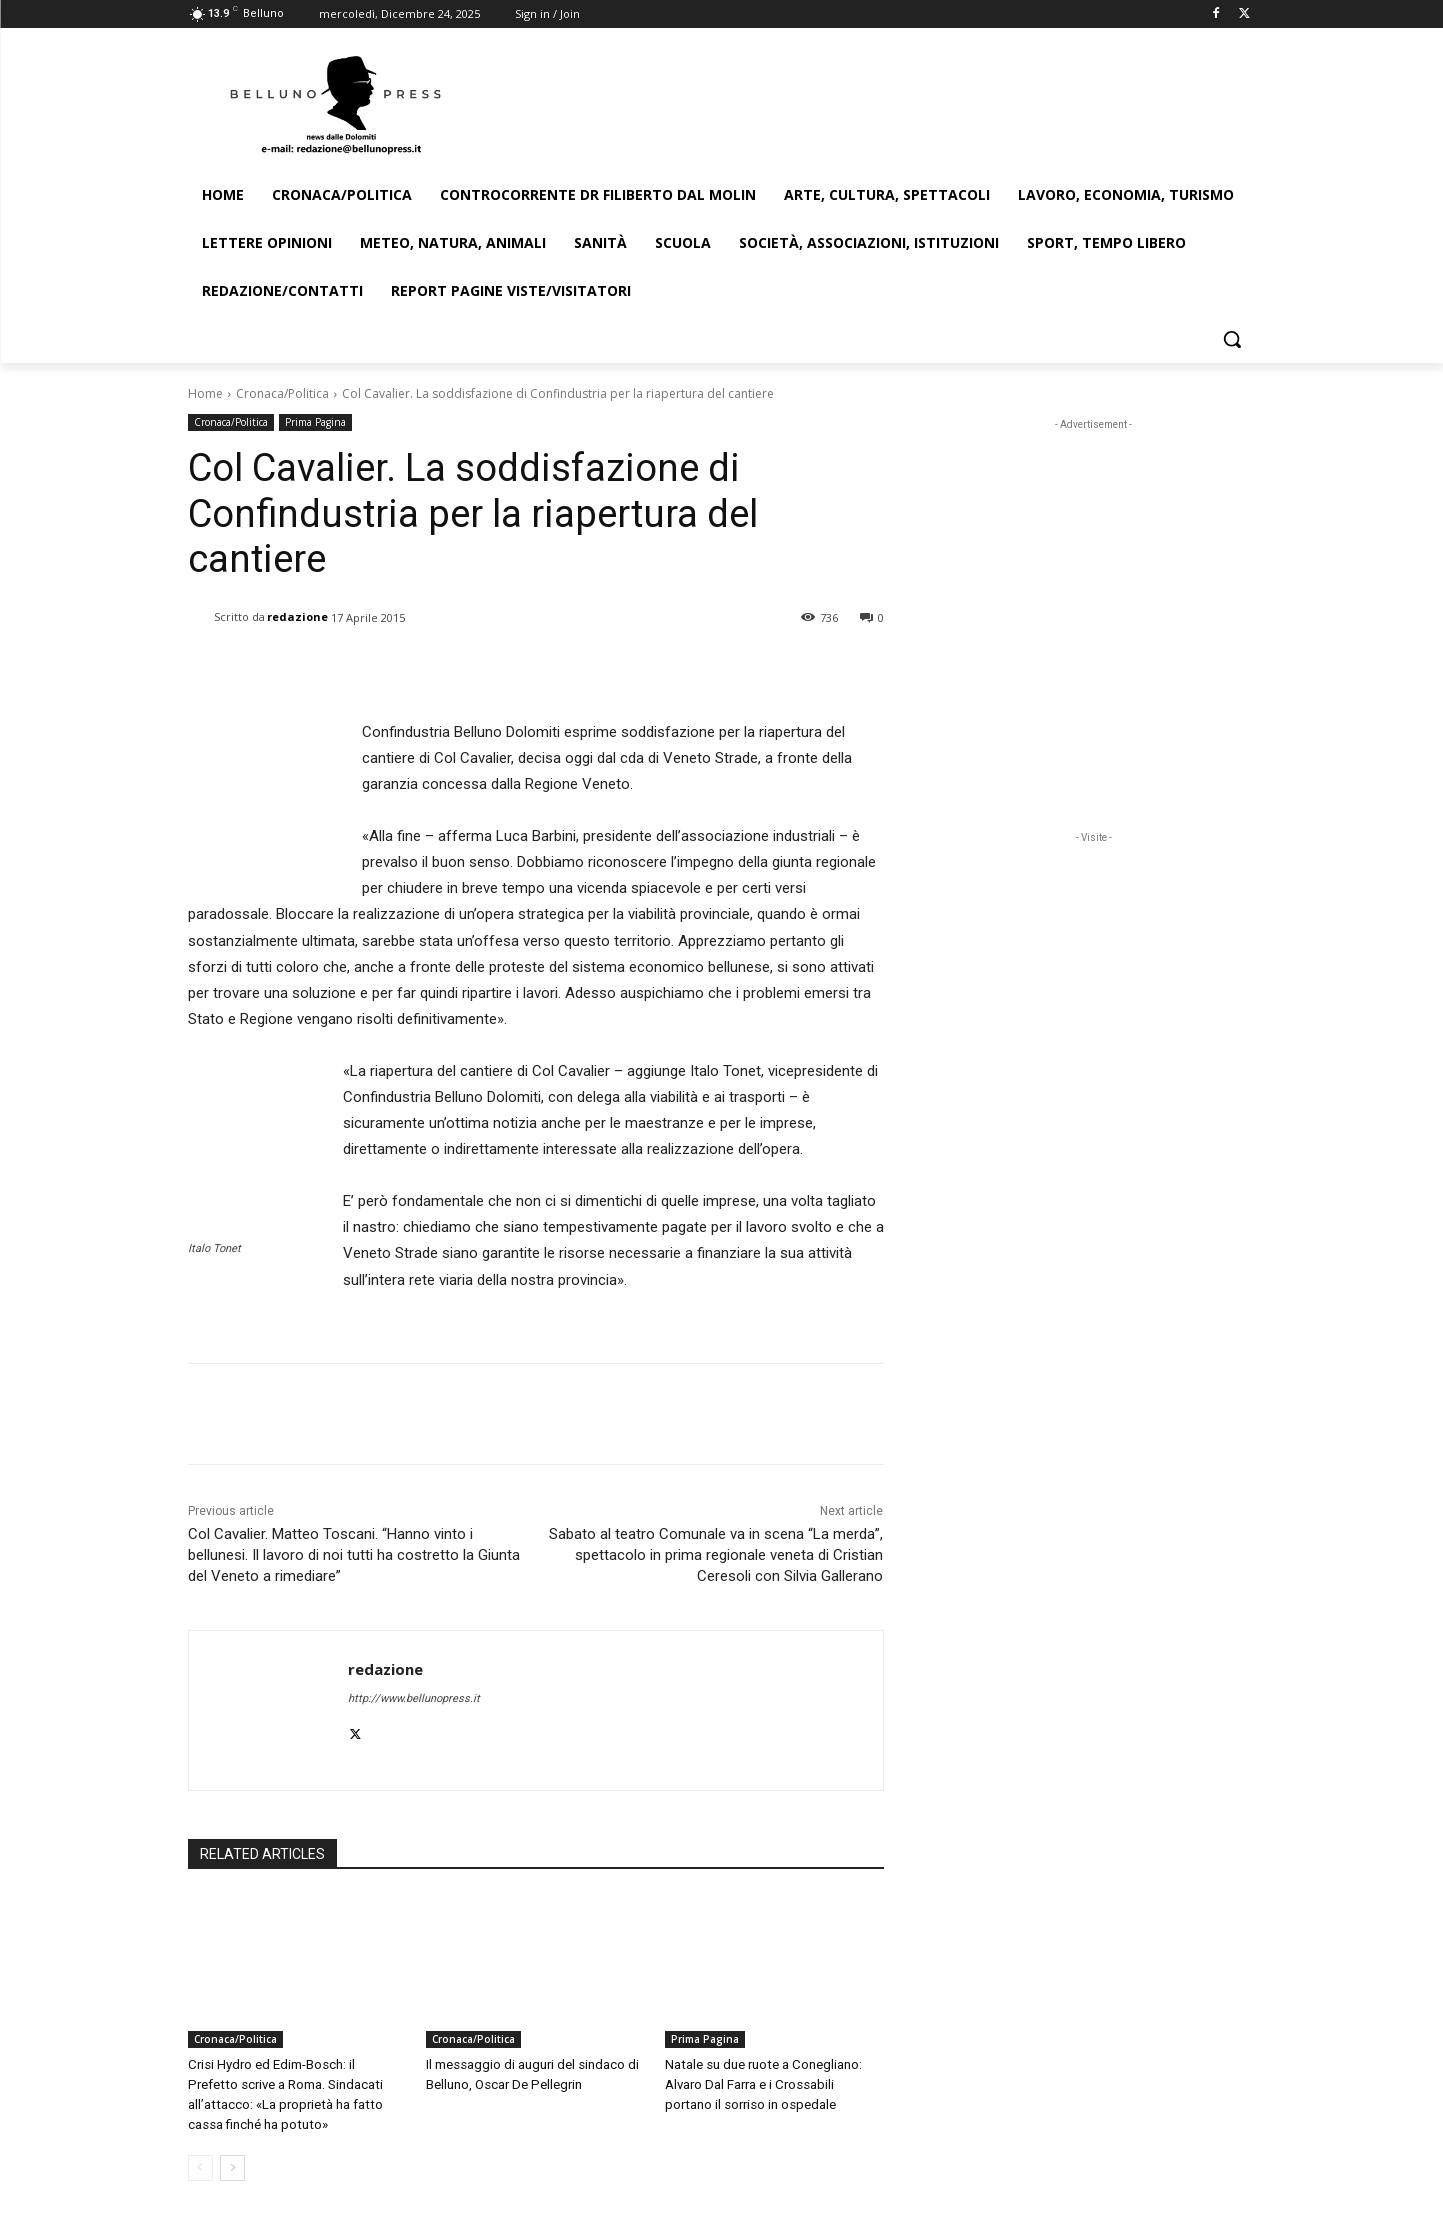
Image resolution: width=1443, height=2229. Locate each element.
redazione (297, 616)
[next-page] (232, 2168)
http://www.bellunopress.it (414, 1698)
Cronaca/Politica (282, 393)
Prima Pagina (315, 422)
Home (205, 393)
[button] (1232, 339)
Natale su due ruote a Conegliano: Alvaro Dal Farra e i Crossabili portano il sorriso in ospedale (773, 2084)
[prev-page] (200, 2168)
